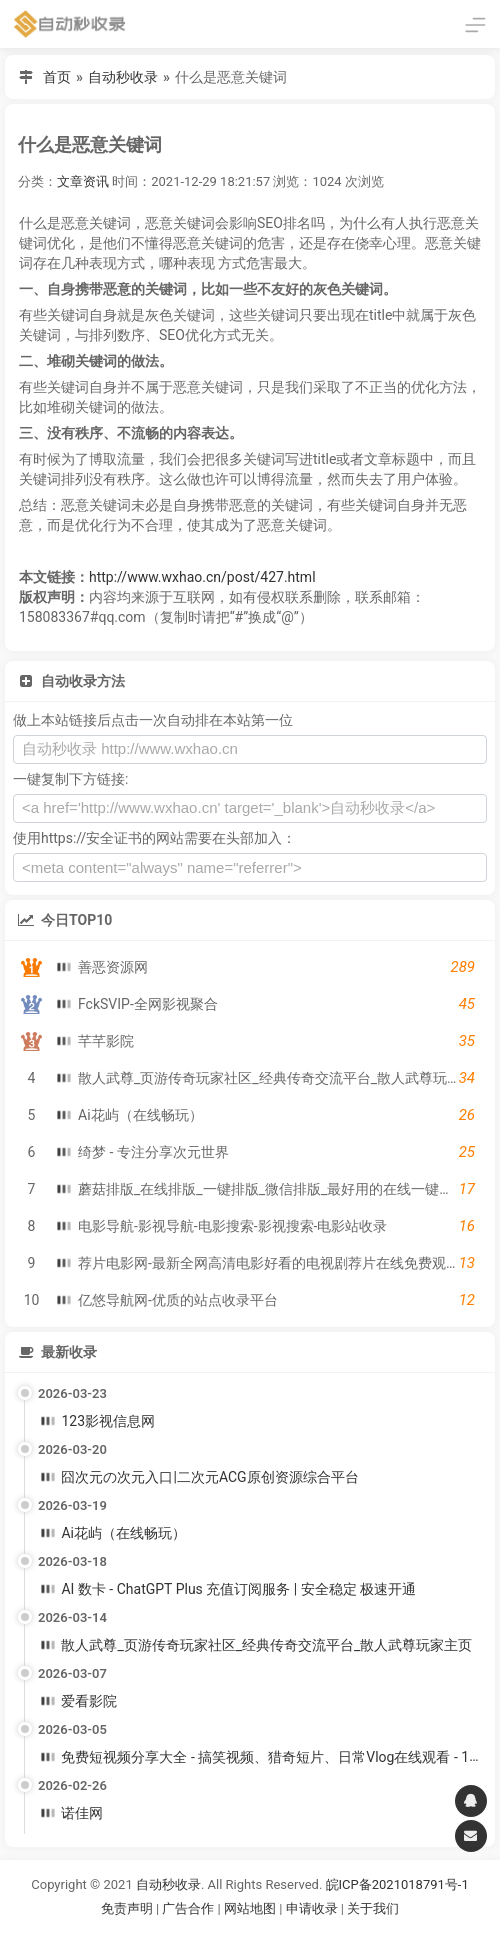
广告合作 (188, 1908)
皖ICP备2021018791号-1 (397, 1884)
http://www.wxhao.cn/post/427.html (202, 577)
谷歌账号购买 (278, 1933)
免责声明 (127, 1908)
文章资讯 (83, 181)
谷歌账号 (209, 1933)
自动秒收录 (123, 77)
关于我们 (373, 1908)
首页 (57, 77)
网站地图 (251, 1908)
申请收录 (312, 1908)
